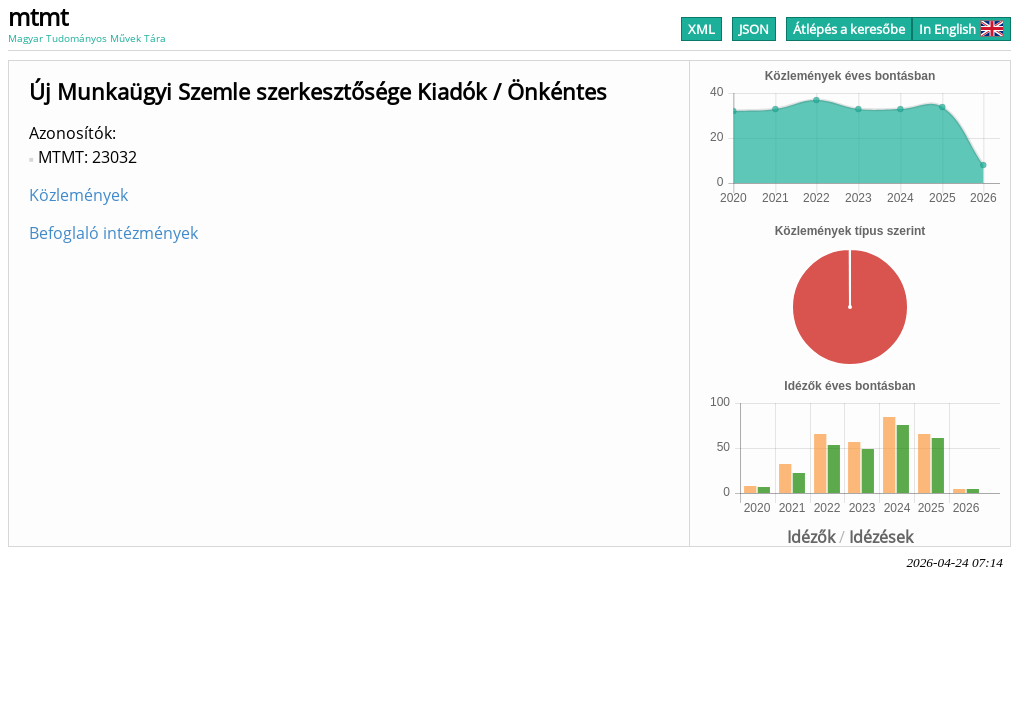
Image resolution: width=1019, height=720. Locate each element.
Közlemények (78, 195)
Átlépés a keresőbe (849, 29)
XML (701, 29)
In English (961, 29)
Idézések (881, 537)
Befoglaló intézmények (113, 233)
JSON (754, 29)
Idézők (811, 537)
